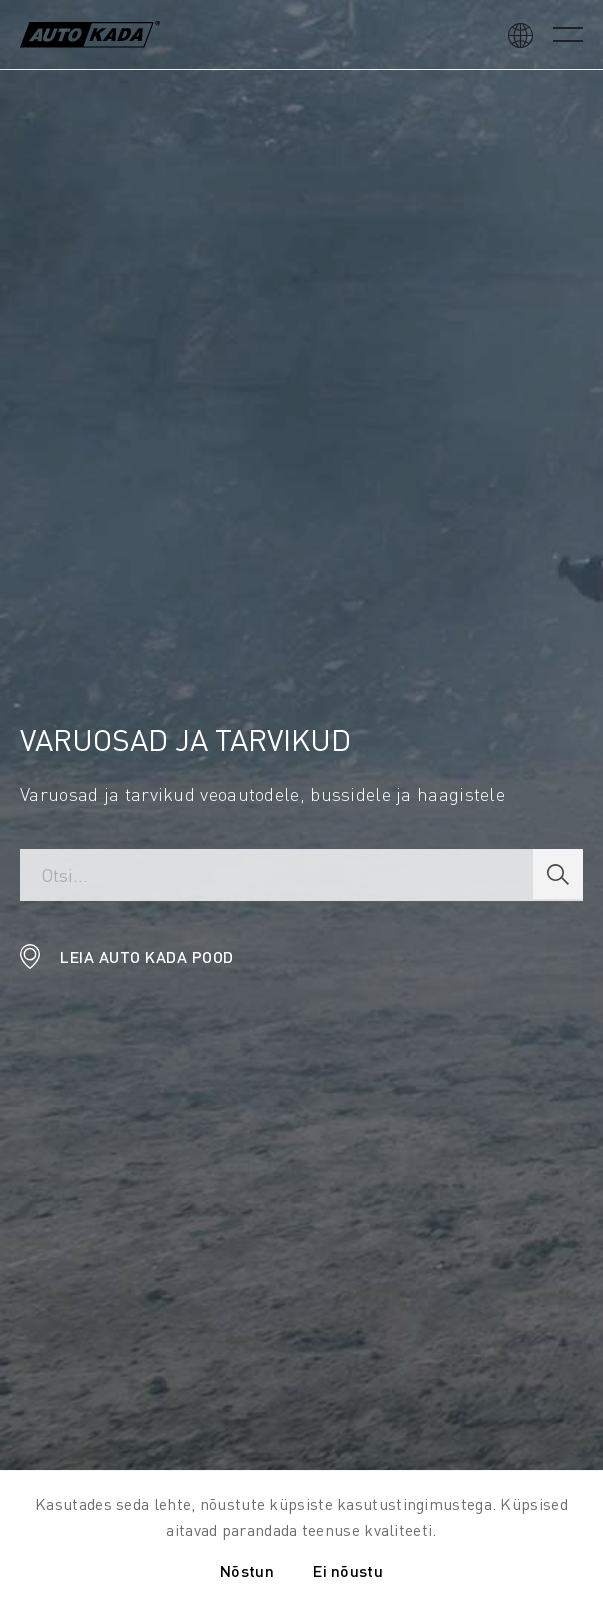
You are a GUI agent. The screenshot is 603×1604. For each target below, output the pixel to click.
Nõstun (247, 1570)
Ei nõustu (348, 1570)
